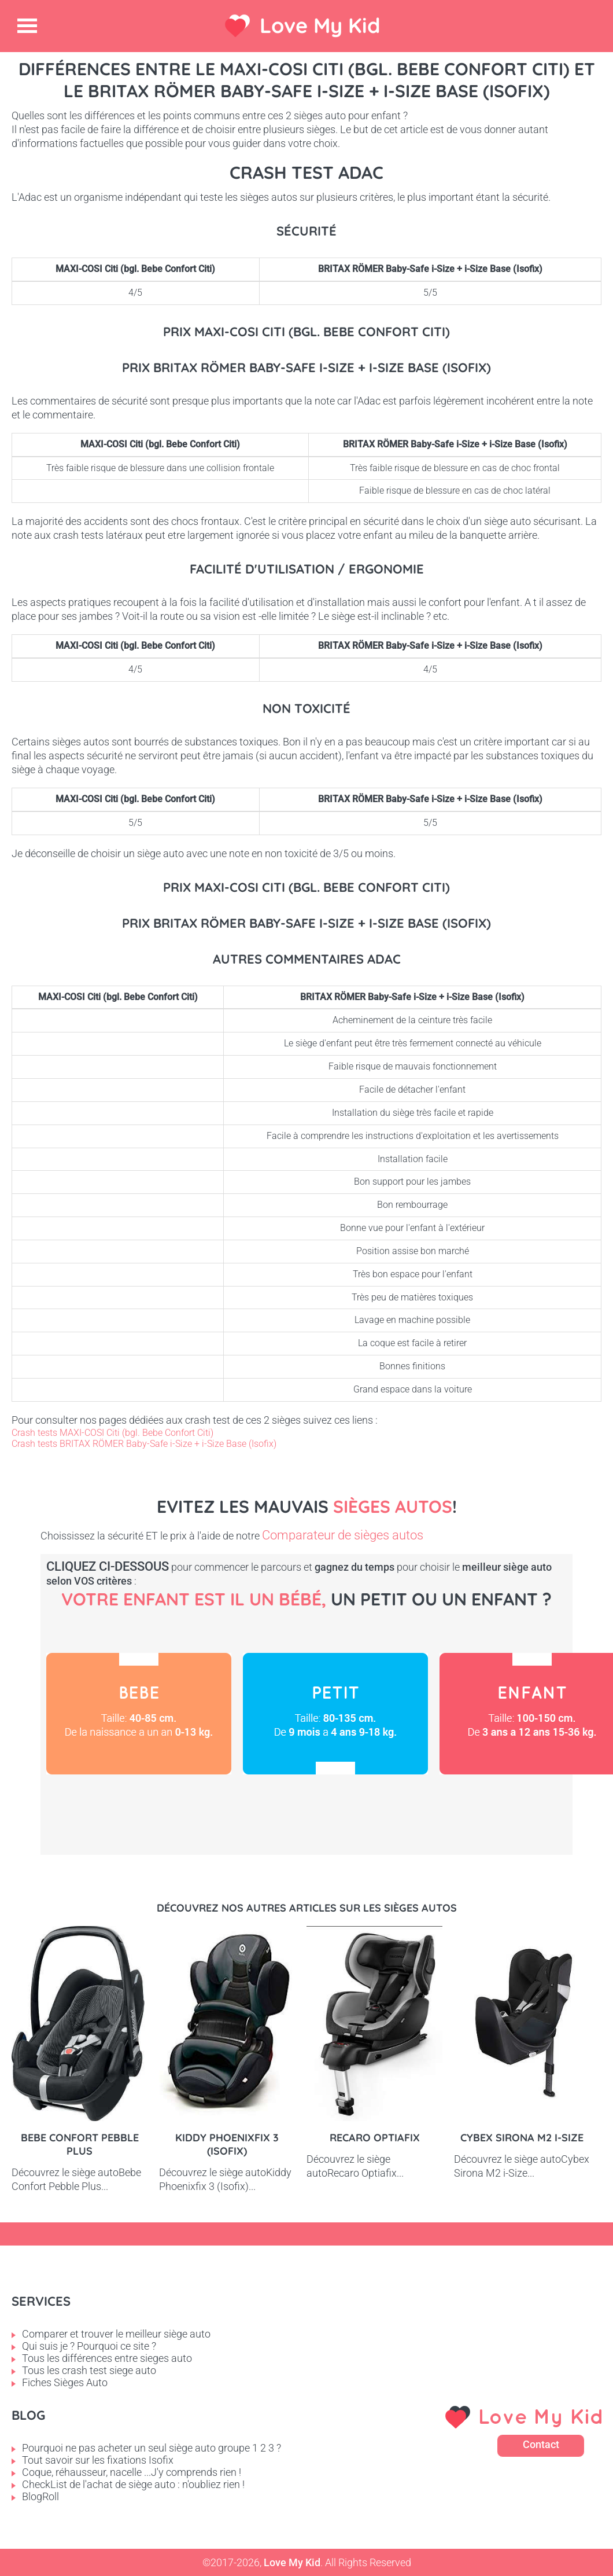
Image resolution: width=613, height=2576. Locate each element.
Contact (541, 2444)
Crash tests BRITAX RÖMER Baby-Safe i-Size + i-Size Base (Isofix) (144, 1443)
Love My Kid (320, 25)
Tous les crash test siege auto (89, 2370)
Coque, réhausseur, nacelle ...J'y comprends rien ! (131, 2472)
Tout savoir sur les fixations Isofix (97, 2460)
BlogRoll (40, 2496)
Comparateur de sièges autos (342, 1535)
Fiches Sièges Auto (65, 2382)
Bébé (138, 1713)
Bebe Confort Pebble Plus (80, 2144)
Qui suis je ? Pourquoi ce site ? (89, 2346)
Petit (335, 1713)
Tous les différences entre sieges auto (107, 2358)
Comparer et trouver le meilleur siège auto (116, 2334)
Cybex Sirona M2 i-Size (522, 2137)
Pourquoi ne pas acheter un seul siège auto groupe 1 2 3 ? (151, 2448)
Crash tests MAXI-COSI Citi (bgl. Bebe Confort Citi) (112, 1432)
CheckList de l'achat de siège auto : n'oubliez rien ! (133, 2484)
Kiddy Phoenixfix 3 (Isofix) (227, 2144)
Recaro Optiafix (375, 2137)
